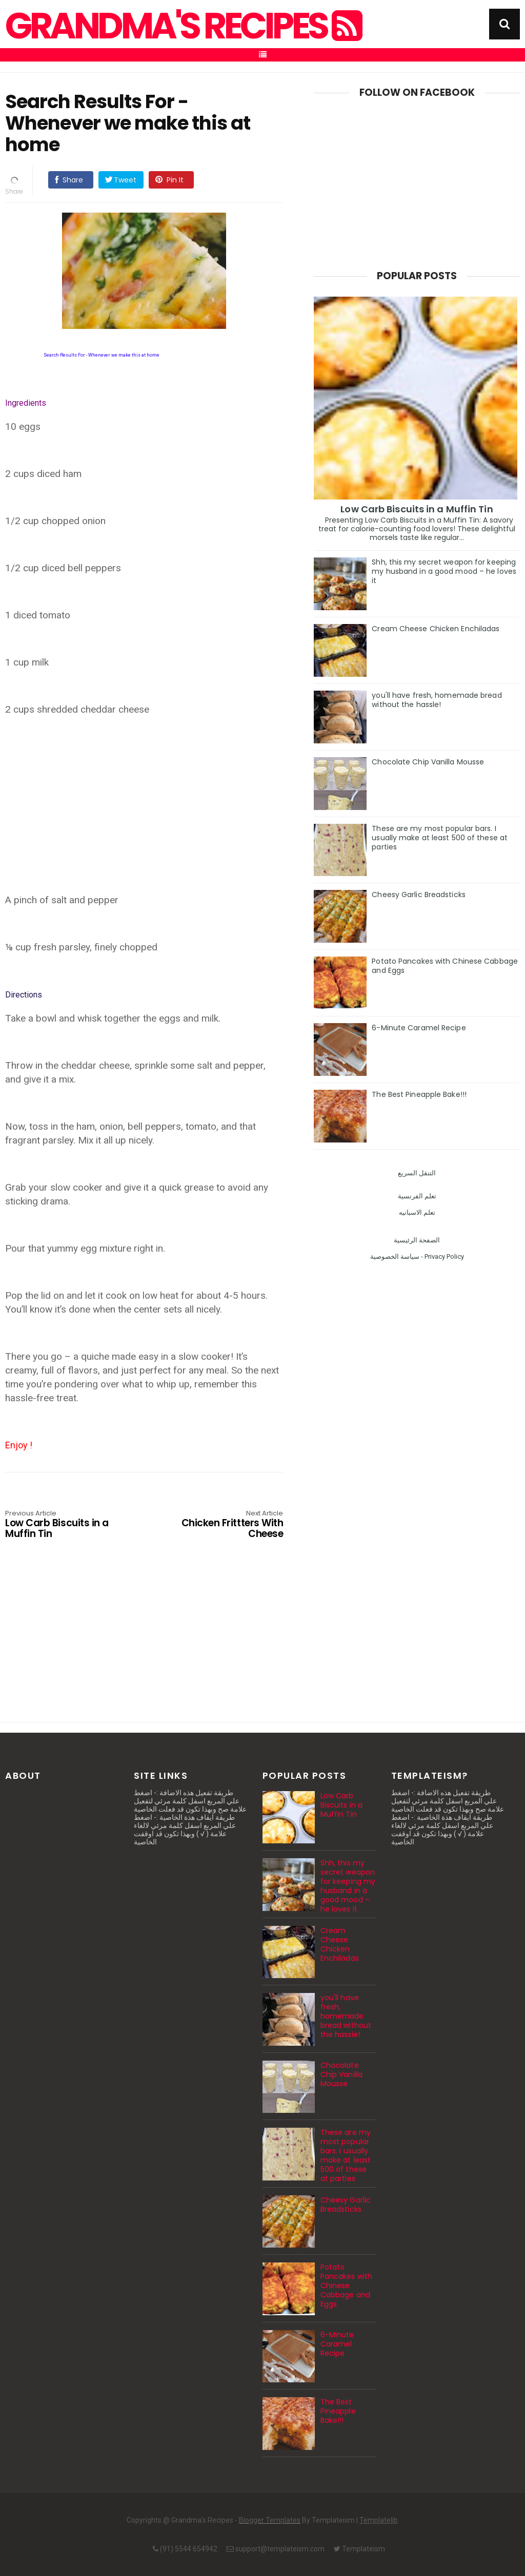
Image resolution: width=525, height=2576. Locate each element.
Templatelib (378, 2520)
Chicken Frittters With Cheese (227, 1525)
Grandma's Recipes (182, 26)
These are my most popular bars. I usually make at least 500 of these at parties (440, 837)
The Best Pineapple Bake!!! (419, 1094)
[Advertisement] (144, 811)
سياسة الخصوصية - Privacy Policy (417, 1256)
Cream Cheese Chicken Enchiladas (435, 629)
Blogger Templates (269, 2520)
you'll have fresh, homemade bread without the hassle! (436, 700)
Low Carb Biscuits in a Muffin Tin (60, 1525)
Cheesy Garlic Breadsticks (419, 894)
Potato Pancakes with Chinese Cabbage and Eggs (445, 965)
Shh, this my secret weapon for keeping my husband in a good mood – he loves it (444, 571)
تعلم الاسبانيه (417, 1212)
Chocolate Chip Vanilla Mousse (428, 762)
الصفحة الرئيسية (417, 1240)
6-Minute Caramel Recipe (419, 1028)
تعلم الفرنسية (417, 1196)
